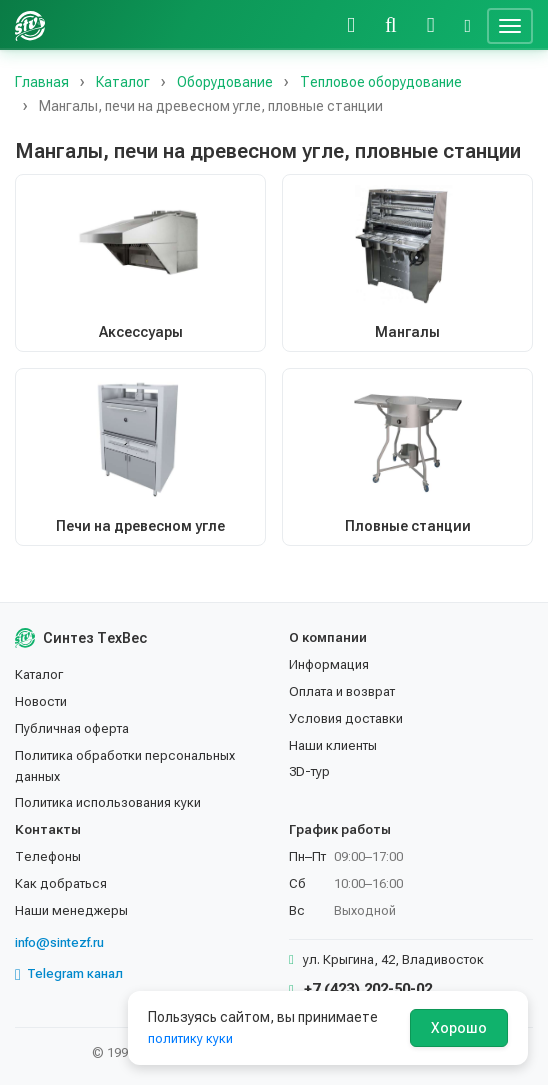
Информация (329, 664)
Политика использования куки (108, 802)
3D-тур (309, 771)
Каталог (39, 674)
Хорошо (459, 1028)
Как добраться (61, 883)
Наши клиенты (333, 745)
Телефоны (48, 856)
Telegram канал (69, 974)
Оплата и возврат (342, 691)
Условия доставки (346, 718)
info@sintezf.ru (59, 942)
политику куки (190, 1038)
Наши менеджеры (71, 910)
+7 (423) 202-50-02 (360, 989)
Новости (41, 701)
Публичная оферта (72, 728)
